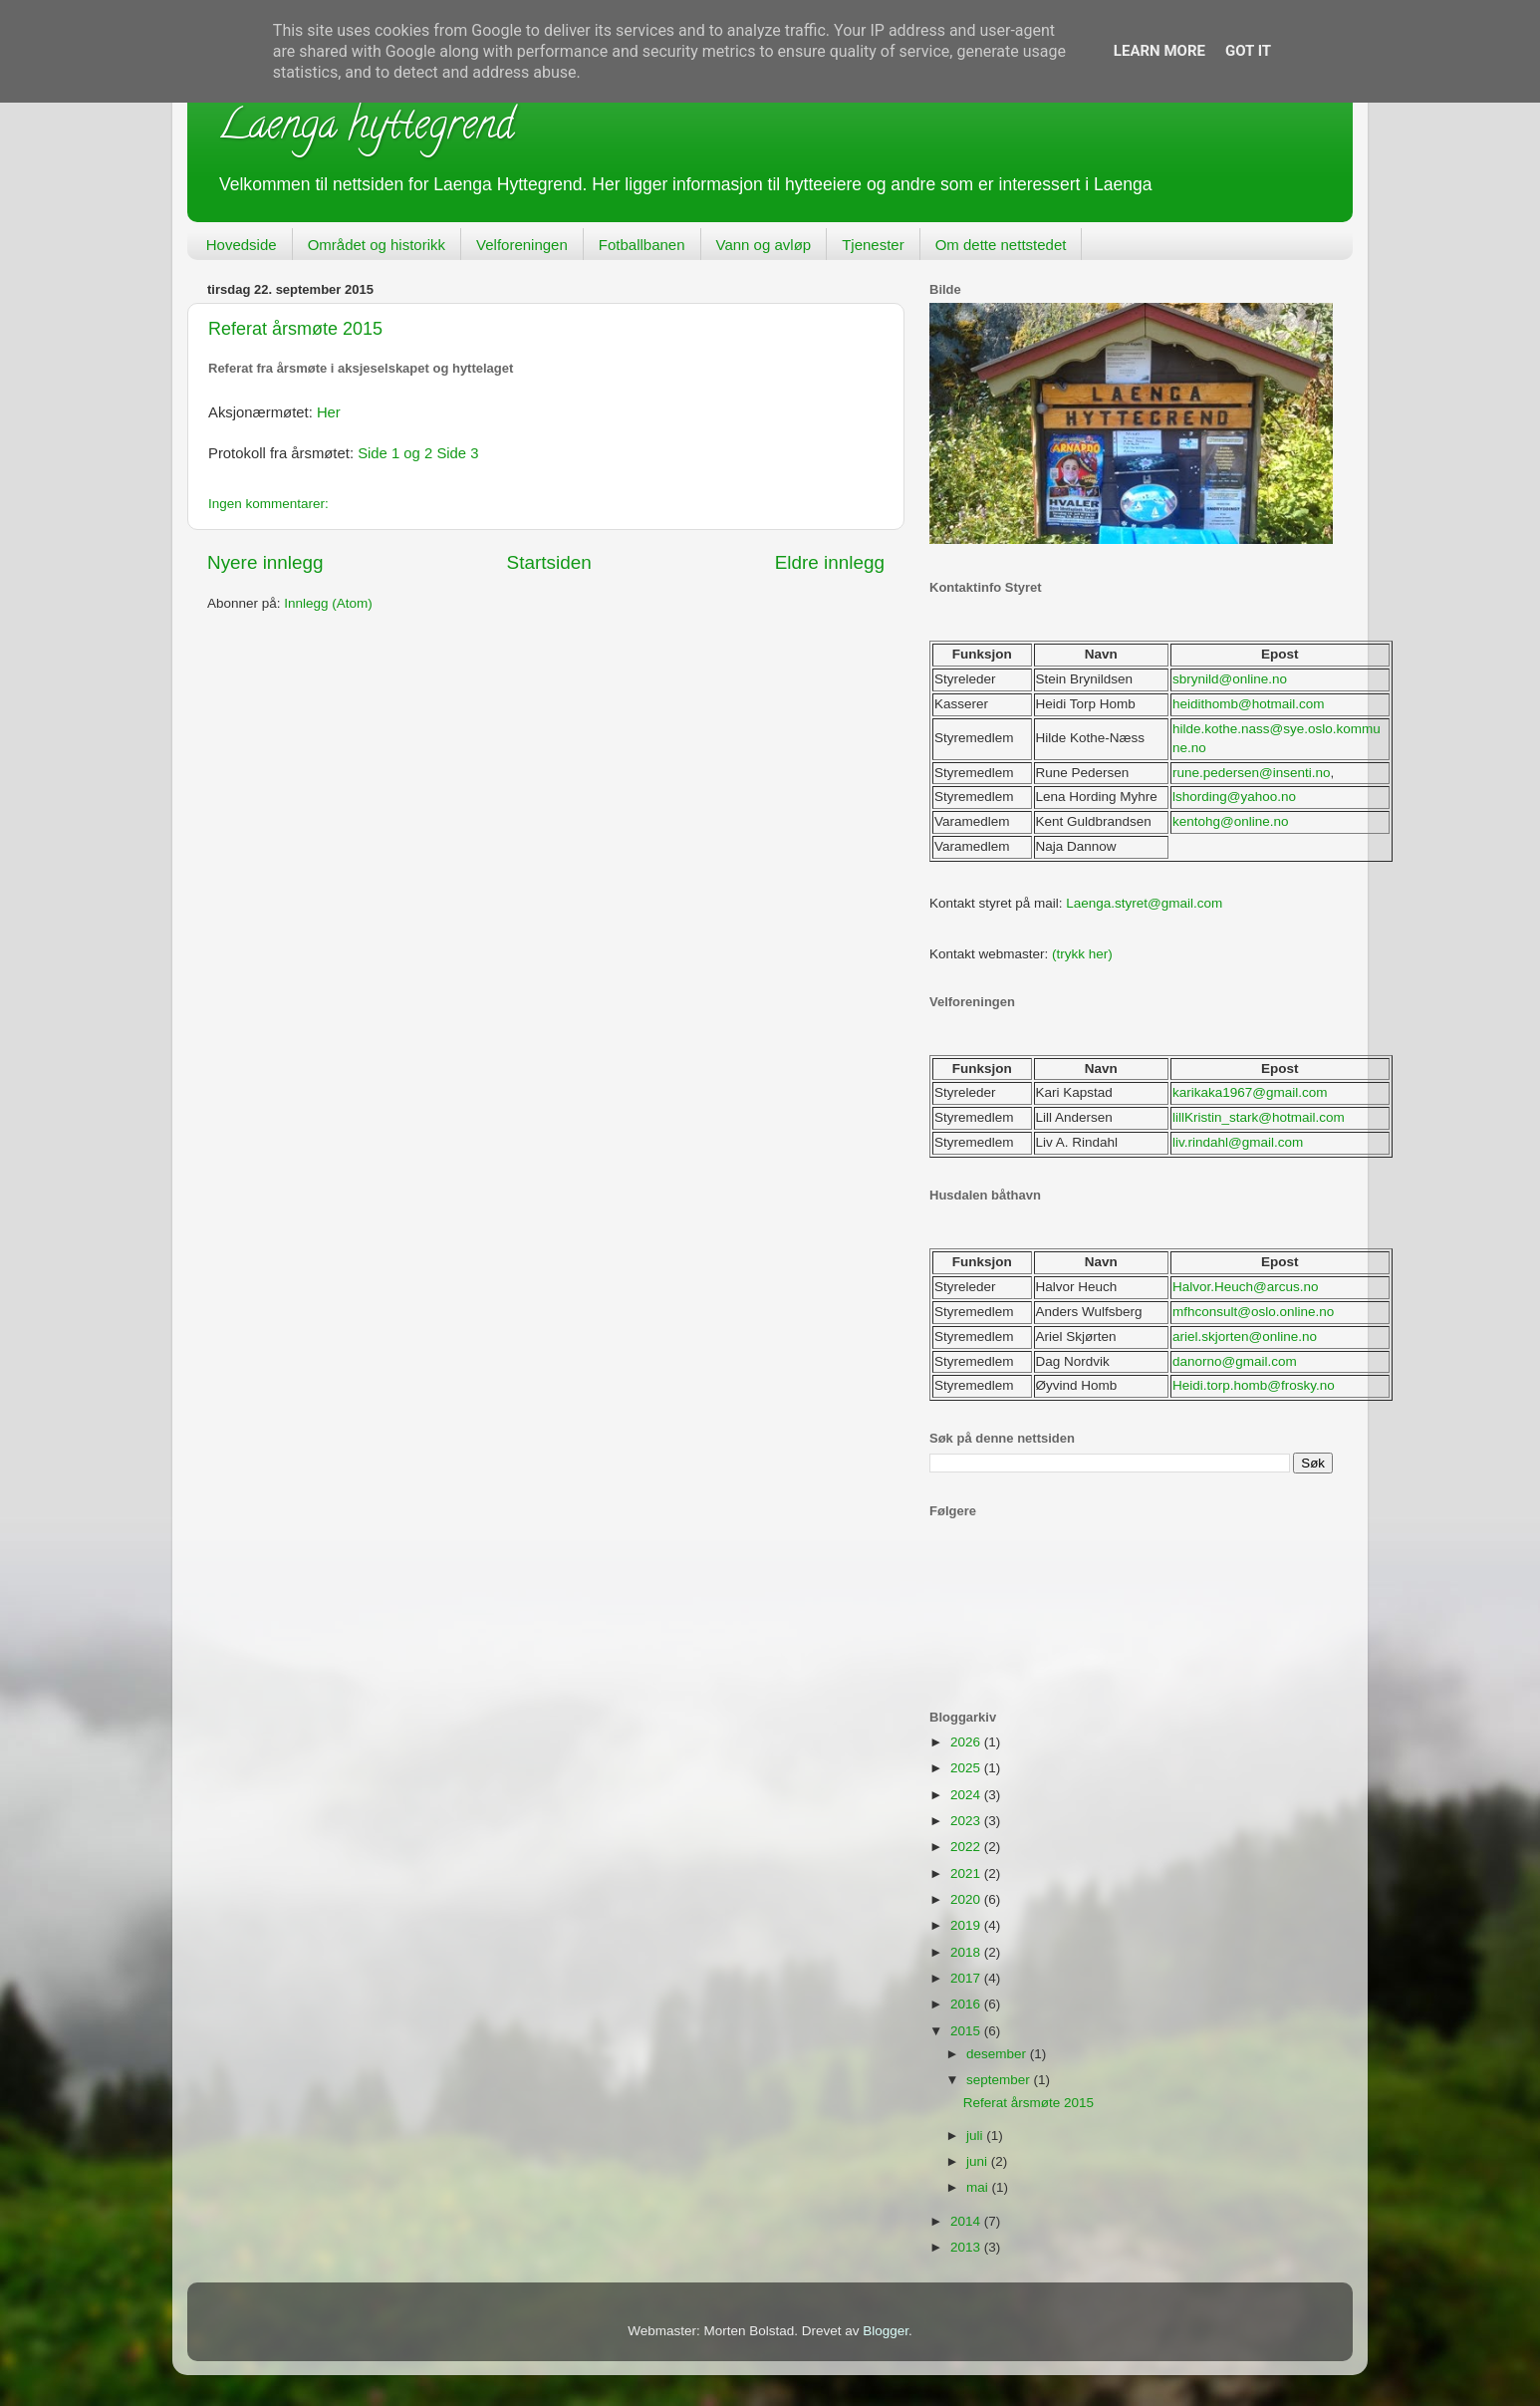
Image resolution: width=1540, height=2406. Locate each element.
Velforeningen (522, 244)
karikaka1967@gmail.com (1250, 1092)
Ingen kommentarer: (268, 503)
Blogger (885, 2330)
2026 (967, 1742)
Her (329, 412)
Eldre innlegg (830, 562)
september (1000, 2079)
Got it (1248, 51)
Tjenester (873, 244)
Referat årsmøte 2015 (295, 329)
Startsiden (549, 562)
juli (976, 2135)
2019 (967, 1925)
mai (979, 2187)
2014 (967, 2221)
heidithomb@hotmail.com (1248, 703)
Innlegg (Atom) (328, 603)
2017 (967, 1978)
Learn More (1159, 51)
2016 (967, 2004)
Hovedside (241, 244)
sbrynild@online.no (1229, 678)
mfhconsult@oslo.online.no (1253, 1311)
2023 (967, 1820)
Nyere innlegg (265, 562)
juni (978, 2161)
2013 (967, 2247)
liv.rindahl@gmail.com (1237, 1142)
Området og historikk (376, 244)
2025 (967, 1767)
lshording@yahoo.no (1234, 796)
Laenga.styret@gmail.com (1144, 903)
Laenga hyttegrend (365, 129)
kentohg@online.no (1230, 821)
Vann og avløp (764, 244)
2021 (967, 1873)
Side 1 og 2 (395, 453)
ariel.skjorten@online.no (1244, 1336)
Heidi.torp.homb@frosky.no (1253, 1385)
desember (998, 2053)
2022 (967, 1846)
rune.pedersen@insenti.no (1251, 772)
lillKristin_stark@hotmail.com (1258, 1117)
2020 (967, 1899)
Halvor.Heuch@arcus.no (1245, 1286)
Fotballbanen (642, 244)
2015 (967, 2030)
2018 (967, 1952)
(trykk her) (1082, 953)
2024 (967, 1794)
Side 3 (457, 453)
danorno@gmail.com (1234, 1361)
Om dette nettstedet (1001, 244)
